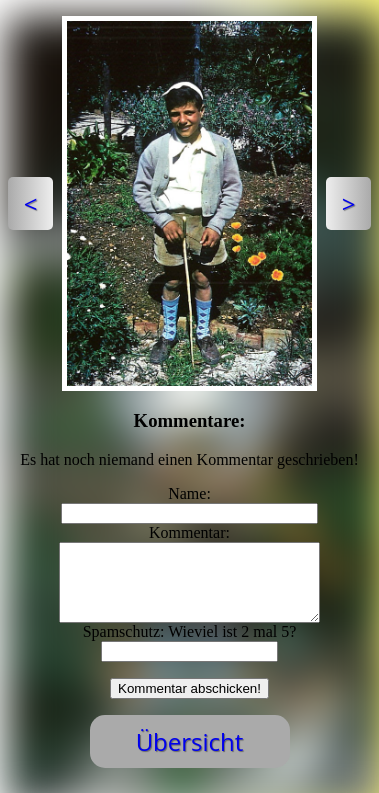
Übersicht (190, 756)
